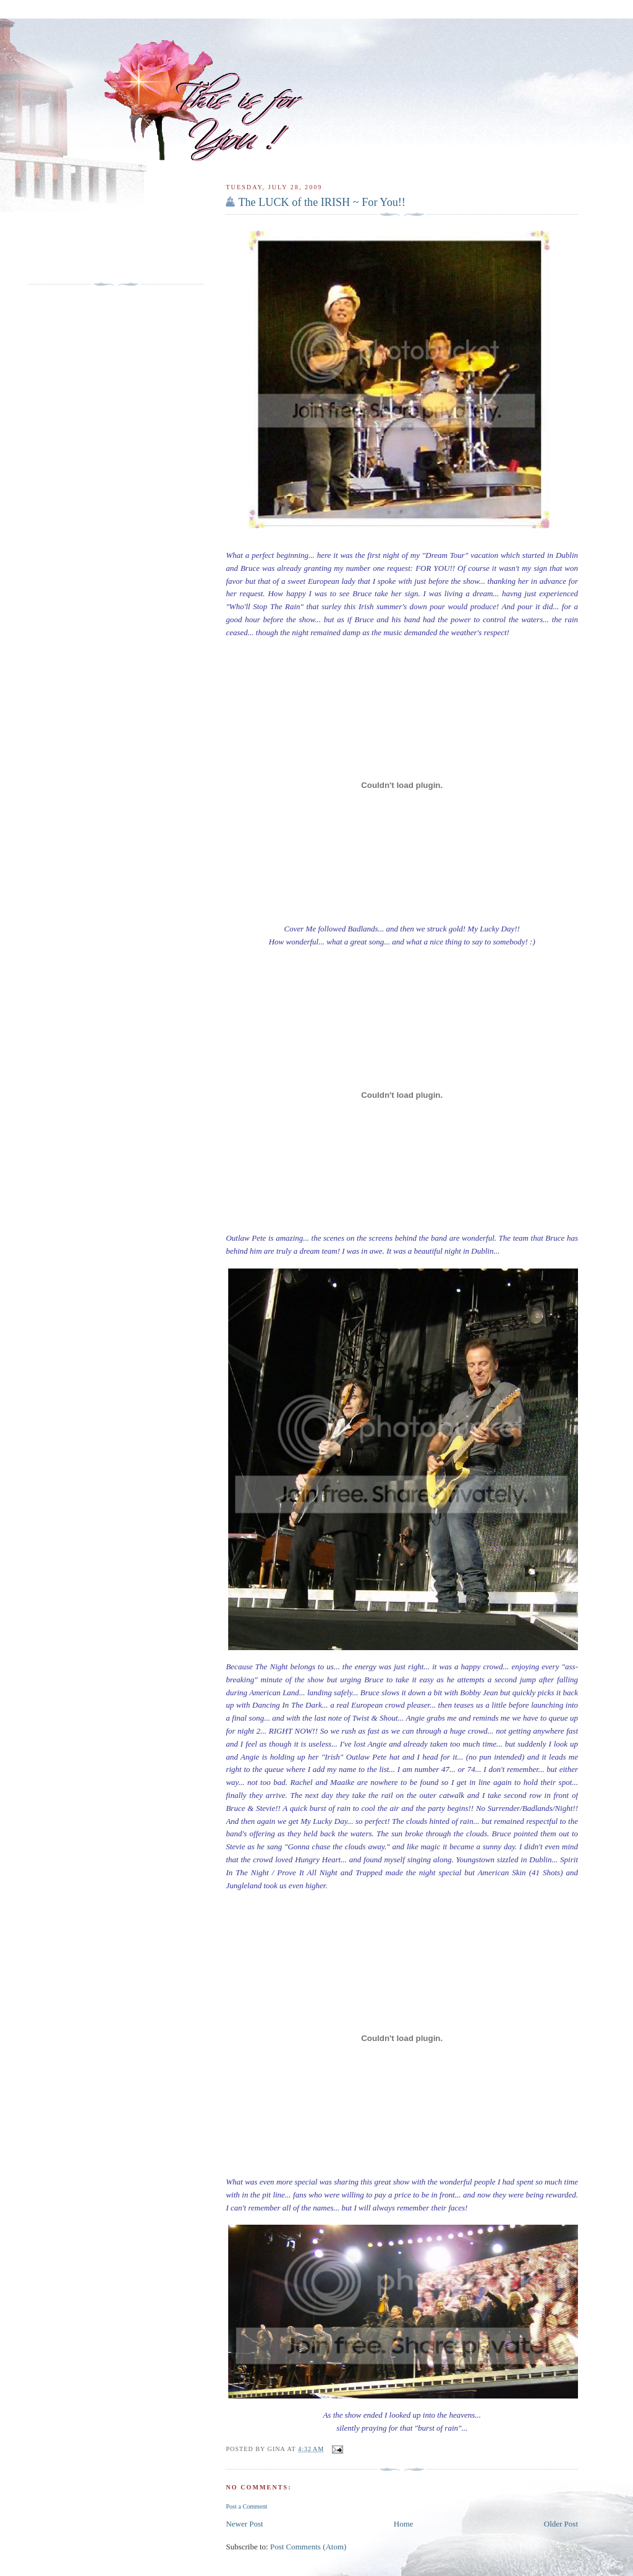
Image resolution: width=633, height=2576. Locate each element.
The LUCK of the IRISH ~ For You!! (322, 202)
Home (404, 2523)
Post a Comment (246, 2506)
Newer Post (244, 2523)
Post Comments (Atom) (308, 2546)
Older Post (561, 2523)
